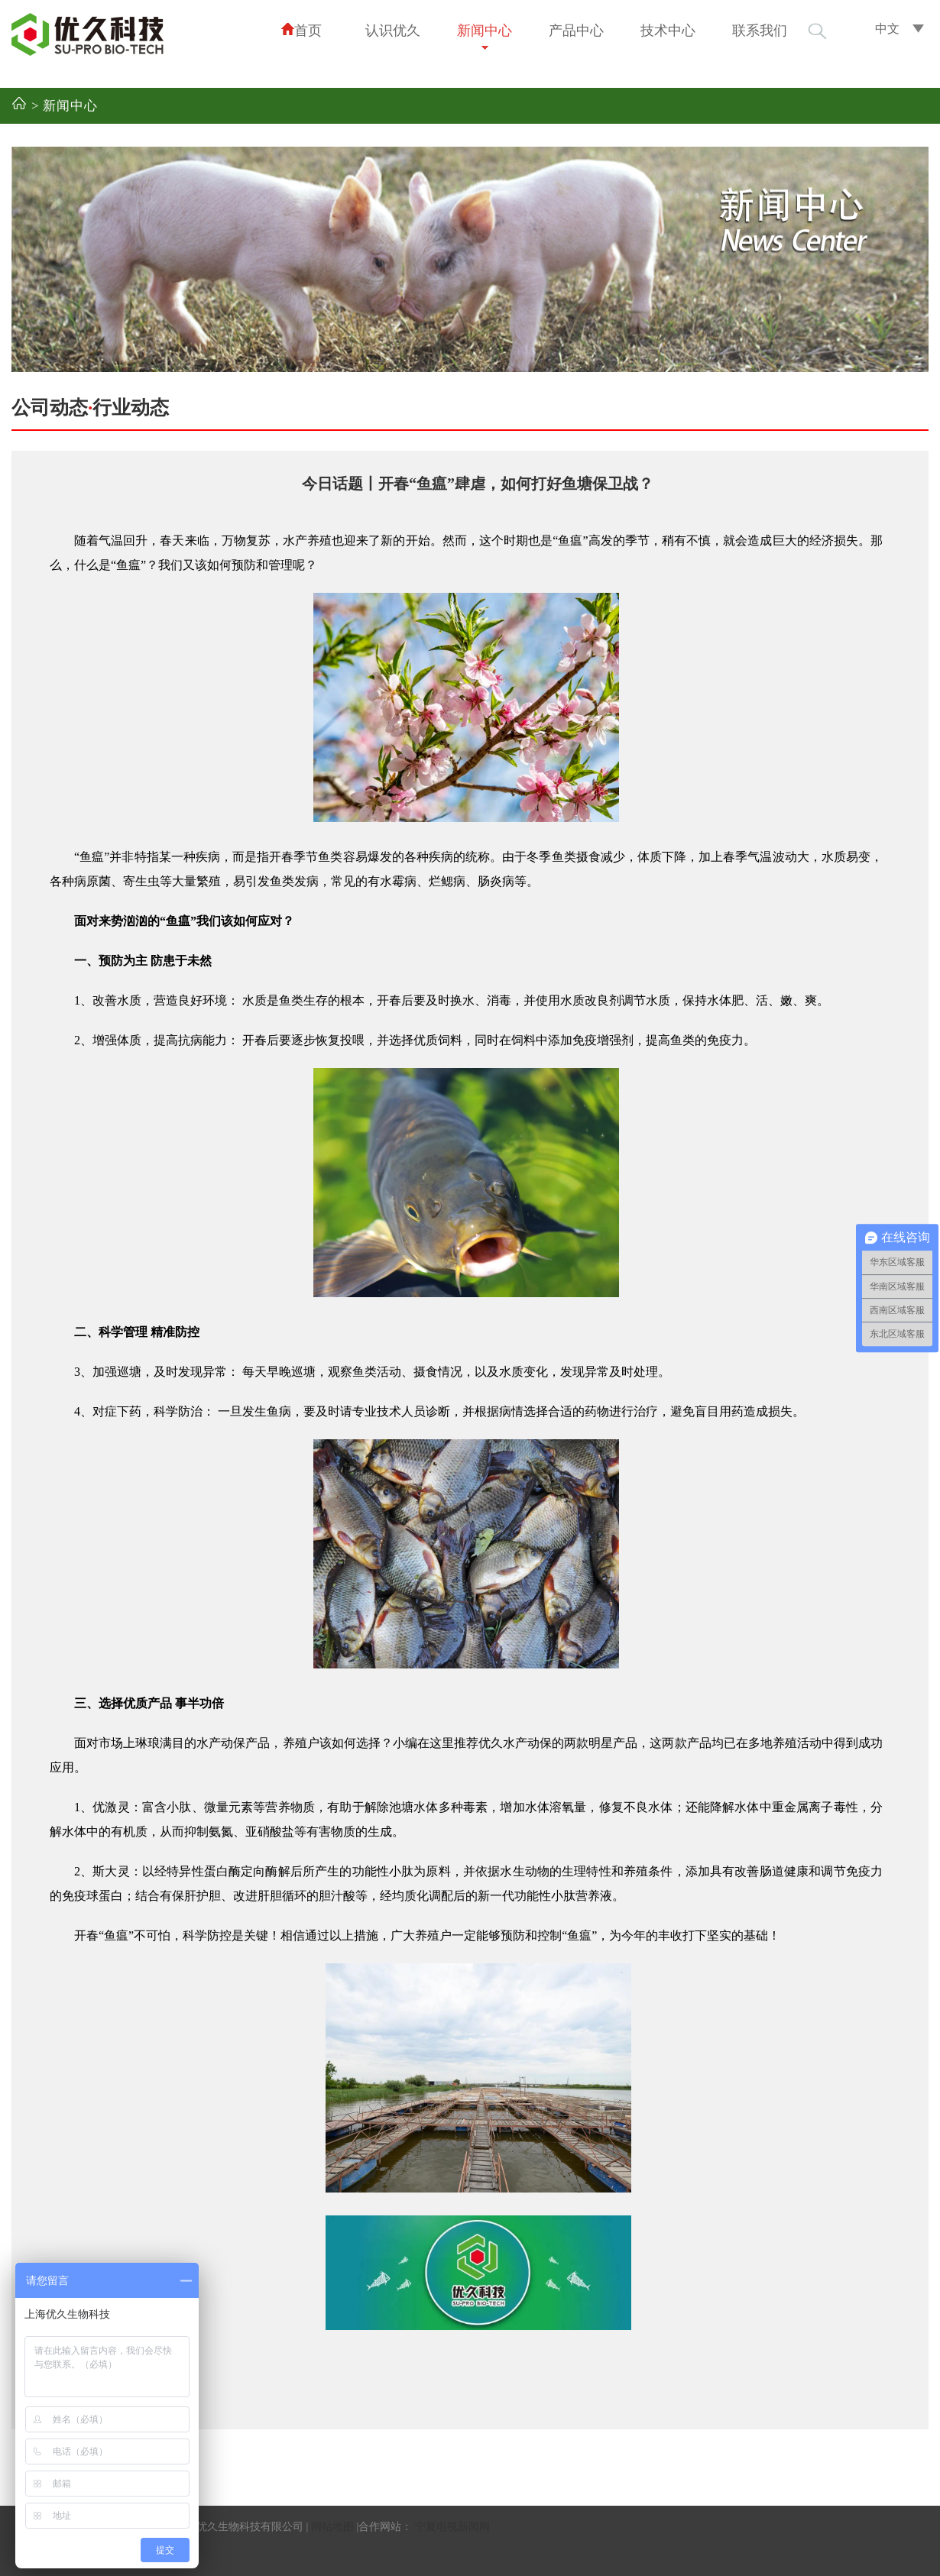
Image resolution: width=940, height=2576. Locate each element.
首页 (301, 30)
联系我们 (759, 30)
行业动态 (130, 407)
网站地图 (332, 2526)
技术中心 (667, 30)
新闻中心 (484, 30)
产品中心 (576, 30)
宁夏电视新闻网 (452, 2526)
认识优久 (392, 30)
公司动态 (49, 407)
